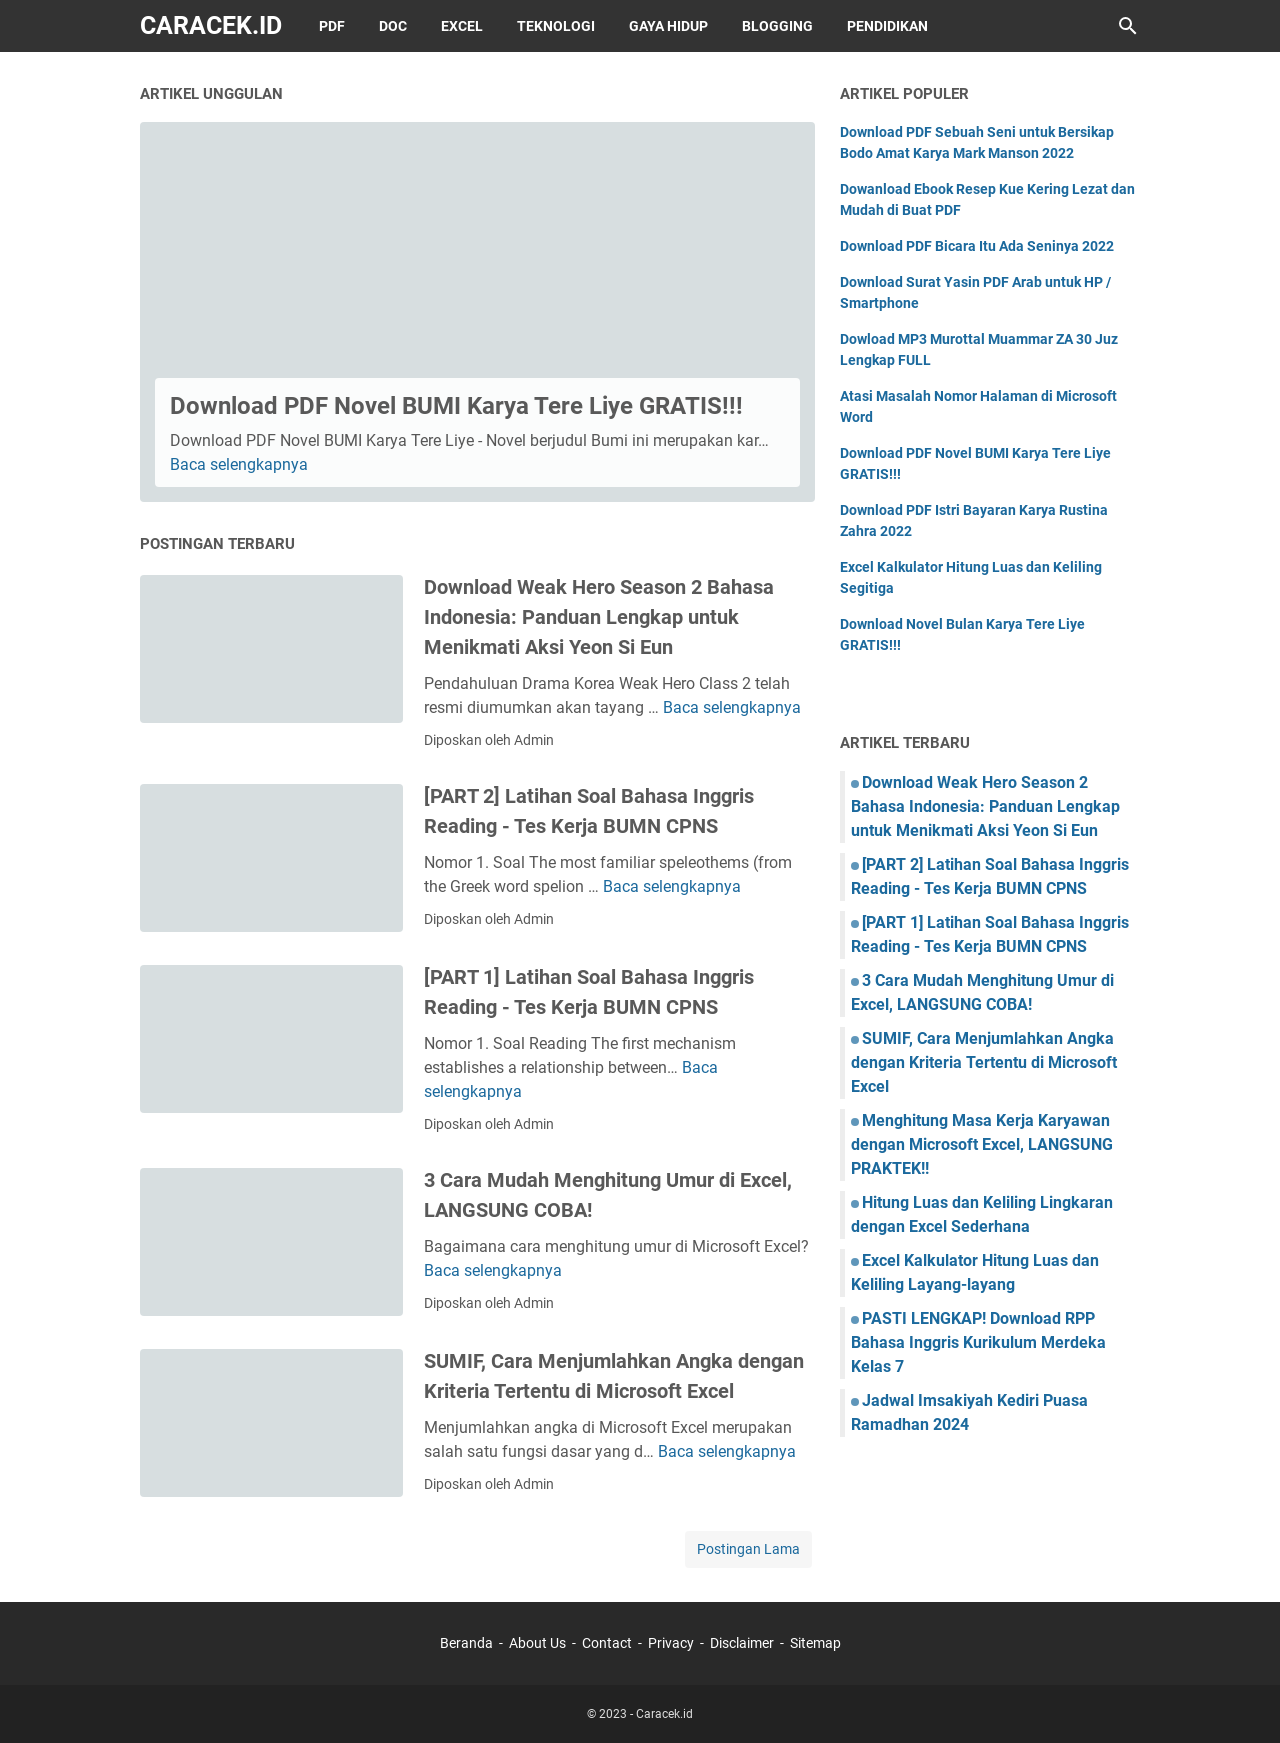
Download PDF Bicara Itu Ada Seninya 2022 (977, 246)
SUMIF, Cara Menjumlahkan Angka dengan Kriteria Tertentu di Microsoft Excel (984, 1062)
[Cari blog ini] (1128, 26)
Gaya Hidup (668, 26)
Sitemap (815, 1643)
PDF (332, 26)
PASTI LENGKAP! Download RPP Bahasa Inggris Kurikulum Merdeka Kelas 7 (978, 1342)
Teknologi (556, 26)
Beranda (466, 1643)
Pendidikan (887, 26)
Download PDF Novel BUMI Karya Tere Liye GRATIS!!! (456, 406)
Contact (607, 1643)
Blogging (777, 26)
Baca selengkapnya (239, 464)
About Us (537, 1643)
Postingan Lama (748, 1549)
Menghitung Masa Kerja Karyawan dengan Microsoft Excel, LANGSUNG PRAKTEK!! (982, 1144)
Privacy (671, 1643)
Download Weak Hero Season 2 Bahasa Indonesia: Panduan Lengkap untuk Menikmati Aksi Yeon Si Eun (599, 617)
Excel (462, 26)
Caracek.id (211, 25)
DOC (393, 26)
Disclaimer (742, 1643)
